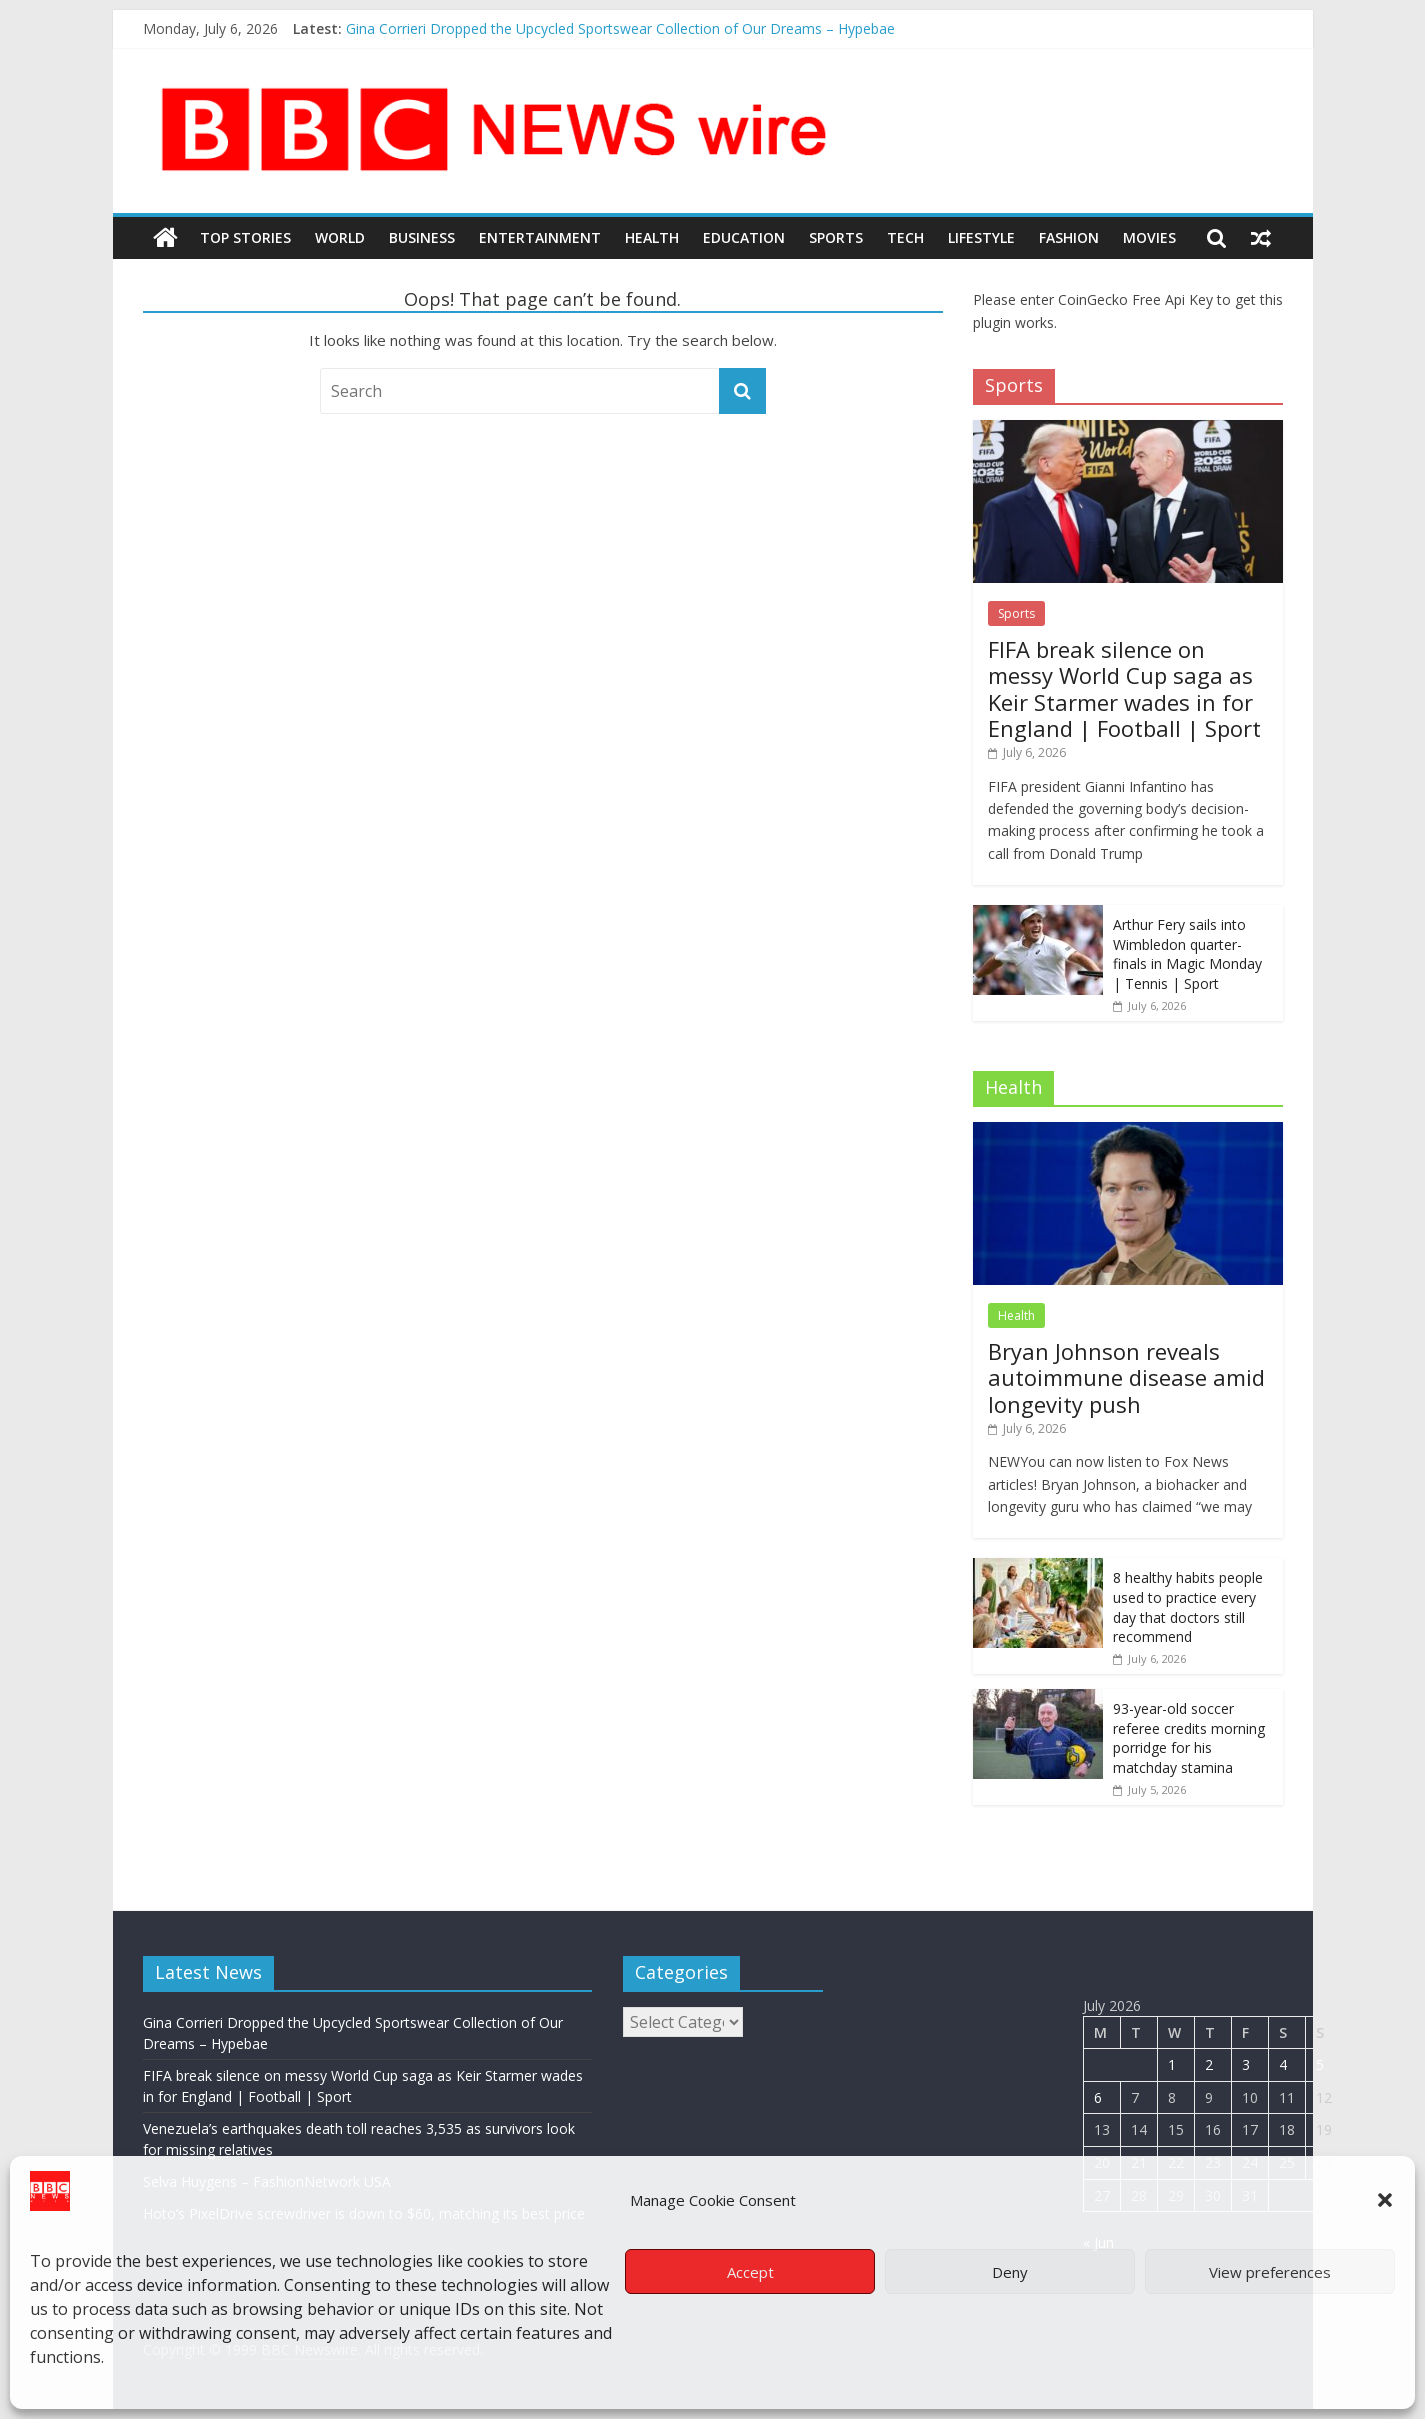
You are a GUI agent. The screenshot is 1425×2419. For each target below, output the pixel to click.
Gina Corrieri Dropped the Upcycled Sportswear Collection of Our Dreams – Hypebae (620, 28)
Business (422, 237)
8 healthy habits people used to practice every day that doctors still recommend (1188, 1607)
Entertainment (540, 237)
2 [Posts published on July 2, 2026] (1209, 2064)
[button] (1385, 2200)
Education (744, 237)
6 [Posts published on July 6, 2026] (1098, 2097)
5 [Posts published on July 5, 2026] (1320, 2064)
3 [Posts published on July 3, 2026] (1246, 2064)
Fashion (1069, 237)
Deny (1010, 2272)
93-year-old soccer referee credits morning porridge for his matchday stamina (1189, 1738)
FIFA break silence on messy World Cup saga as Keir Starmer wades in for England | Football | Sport (1124, 688)
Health (652, 237)
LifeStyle (981, 237)
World (340, 237)
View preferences (1270, 2272)
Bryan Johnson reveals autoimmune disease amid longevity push (1126, 1377)
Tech (905, 237)
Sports (836, 237)
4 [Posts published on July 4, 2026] (1283, 2064)
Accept (750, 2272)
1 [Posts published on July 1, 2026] (1172, 2064)
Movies (1149, 237)
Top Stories (245, 237)
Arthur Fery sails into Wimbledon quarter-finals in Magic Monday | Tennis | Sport (1187, 954)
